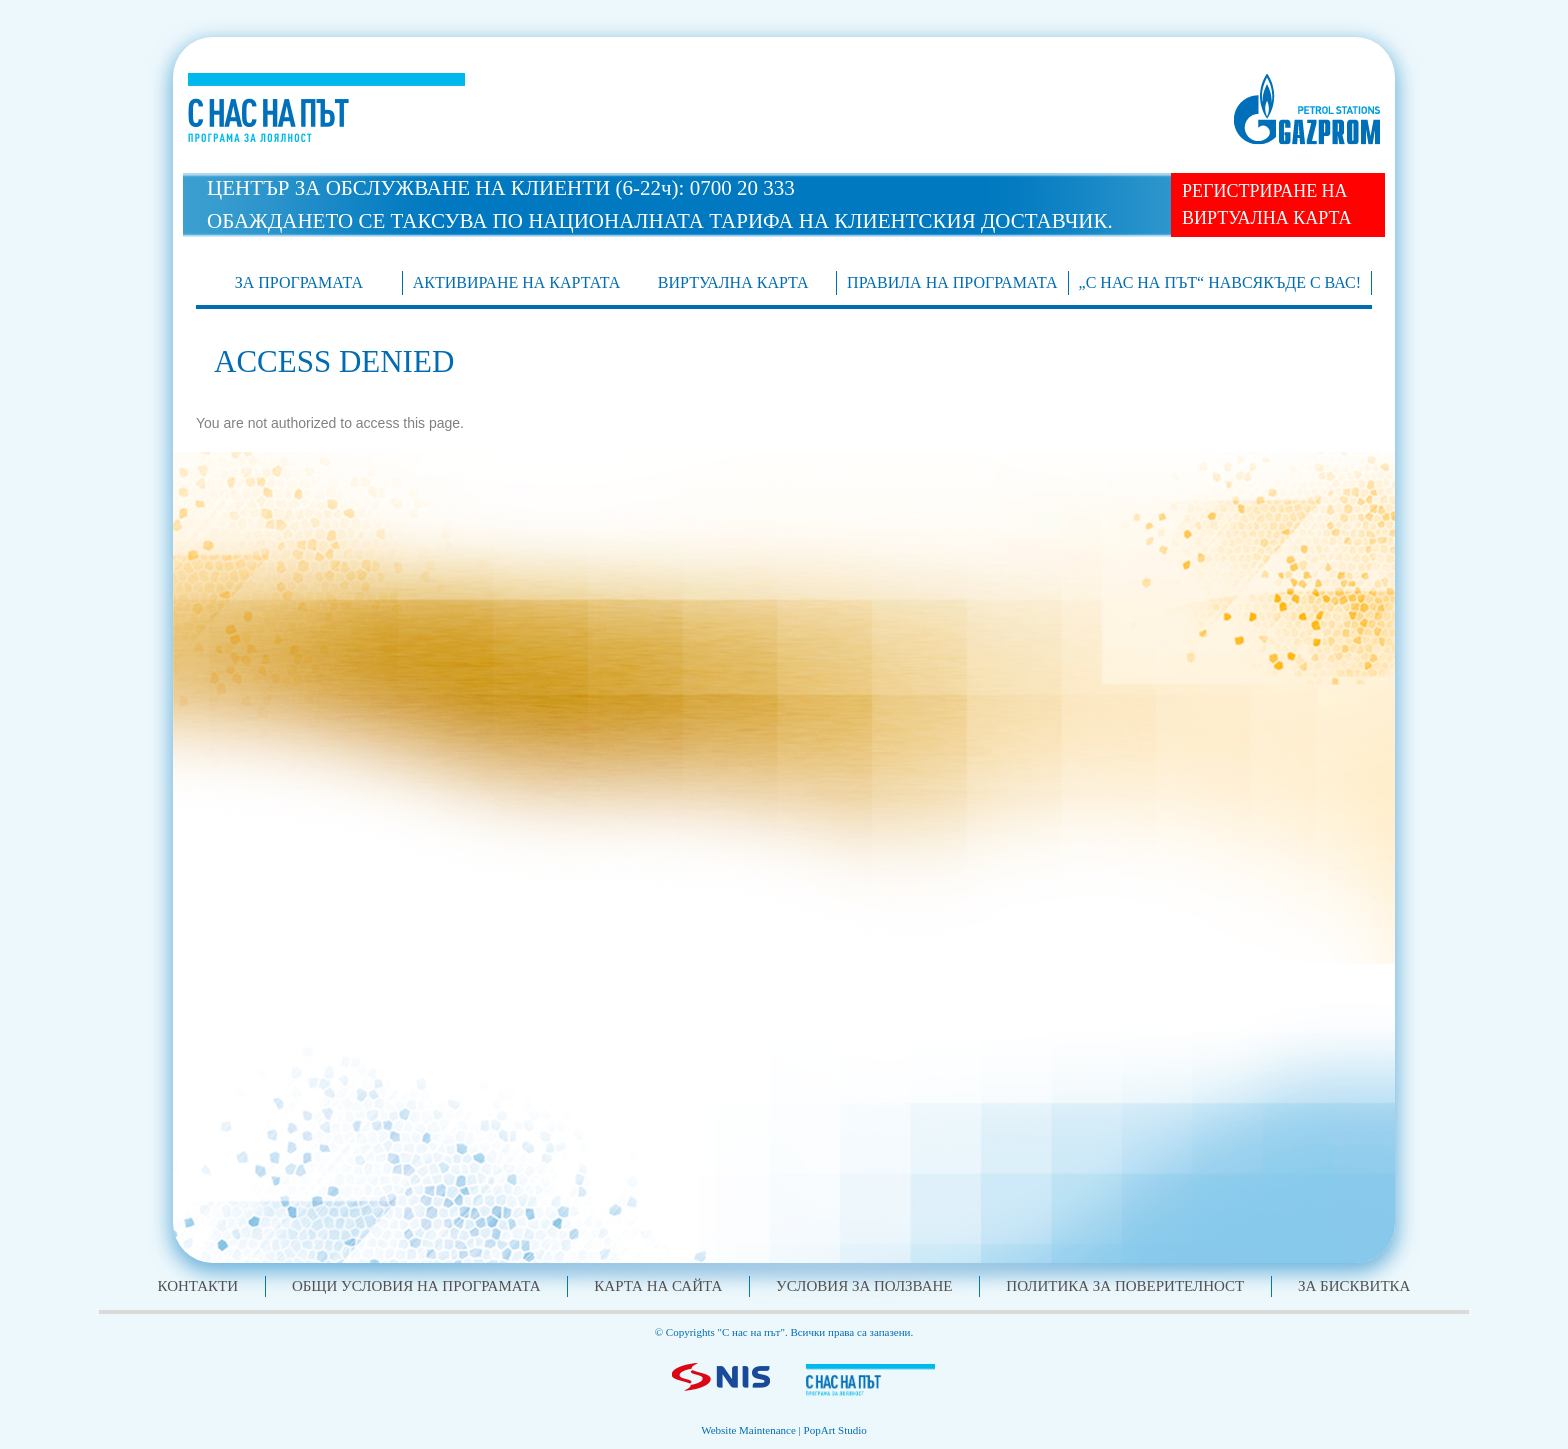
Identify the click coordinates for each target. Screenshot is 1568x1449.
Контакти (198, 1286)
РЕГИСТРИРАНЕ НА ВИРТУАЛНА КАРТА (1267, 204)
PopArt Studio (835, 1430)
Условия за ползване (864, 1286)
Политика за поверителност (1125, 1286)
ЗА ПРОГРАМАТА (299, 282)
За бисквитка (1354, 1286)
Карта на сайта (658, 1286)
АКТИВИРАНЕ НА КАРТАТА (517, 282)
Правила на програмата (952, 282)
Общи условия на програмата (416, 1286)
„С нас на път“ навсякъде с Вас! (1220, 282)
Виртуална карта (733, 282)
